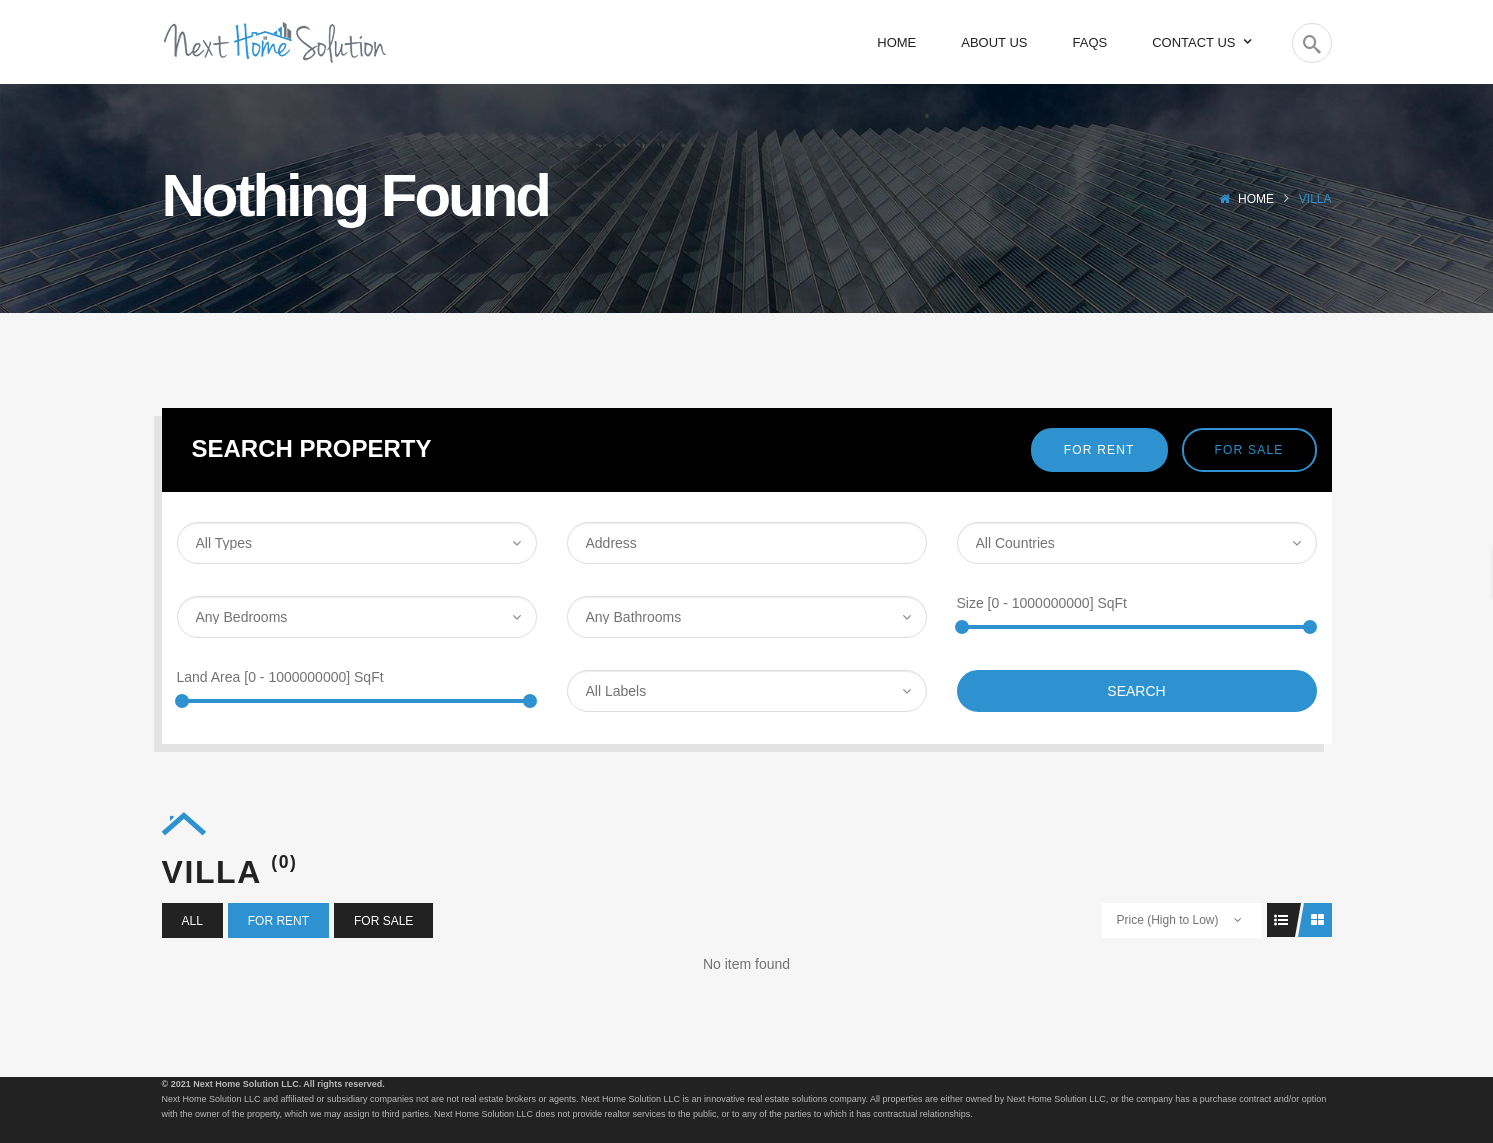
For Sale (1249, 450)
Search (1136, 691)
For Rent (1099, 450)
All (192, 921)
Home (1256, 199)
